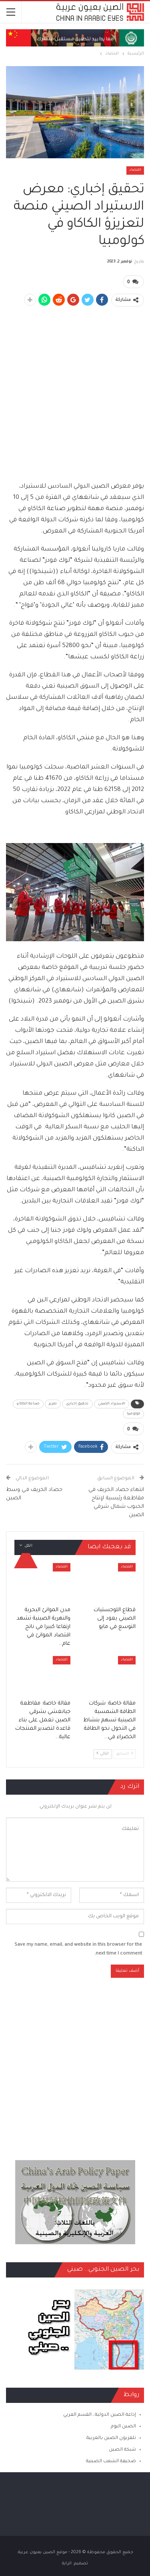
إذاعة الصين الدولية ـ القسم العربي (99, 2415)
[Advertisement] (75, 389)
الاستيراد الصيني (112, 1404)
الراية (67, 2563)
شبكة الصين (122, 2450)
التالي (102, 1753)
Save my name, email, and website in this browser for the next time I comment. (78, 1950)
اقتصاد (135, 170)
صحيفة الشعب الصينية (111, 2461)
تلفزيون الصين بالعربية (111, 2438)
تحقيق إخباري (77, 1404)
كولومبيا (133, 1414)
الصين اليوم (123, 2426)
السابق (124, 1753)
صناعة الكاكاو (28, 1404)
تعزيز (53, 1404)
